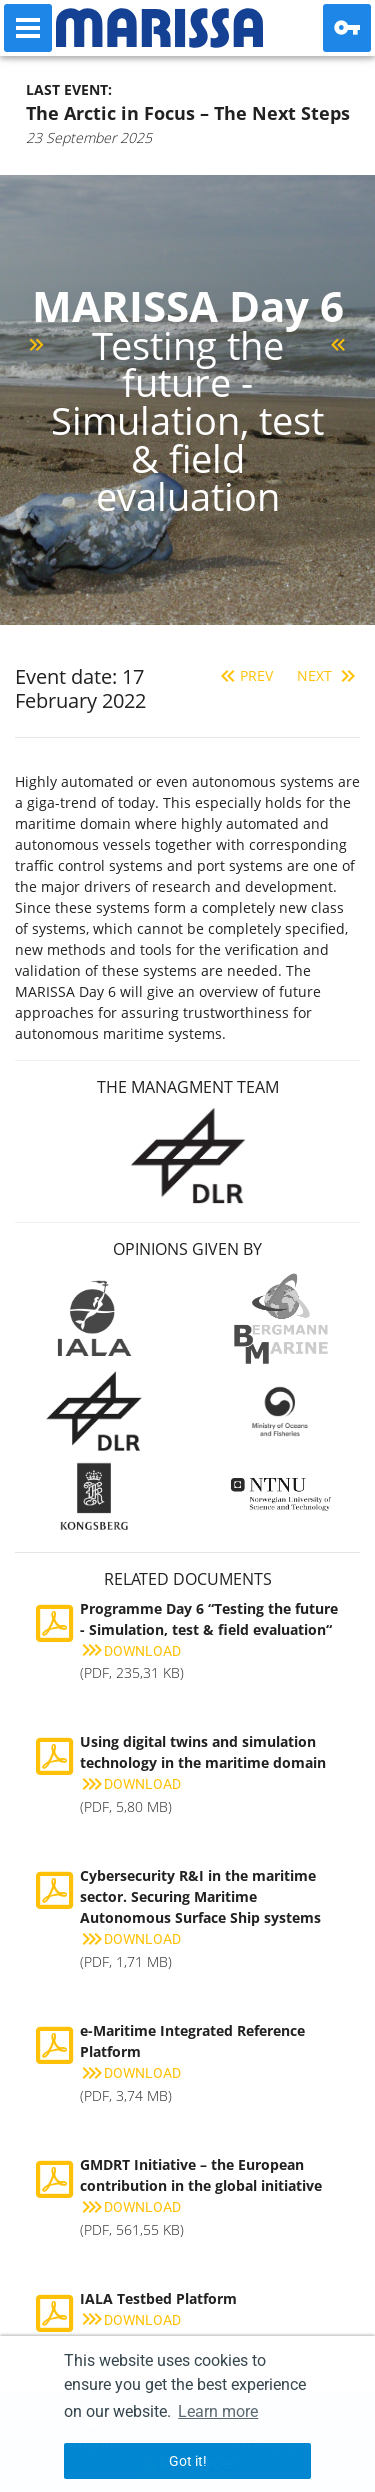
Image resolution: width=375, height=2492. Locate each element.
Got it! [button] (188, 2461)
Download (130, 1651)
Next (328, 675)
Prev (244, 675)
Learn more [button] (218, 2411)
